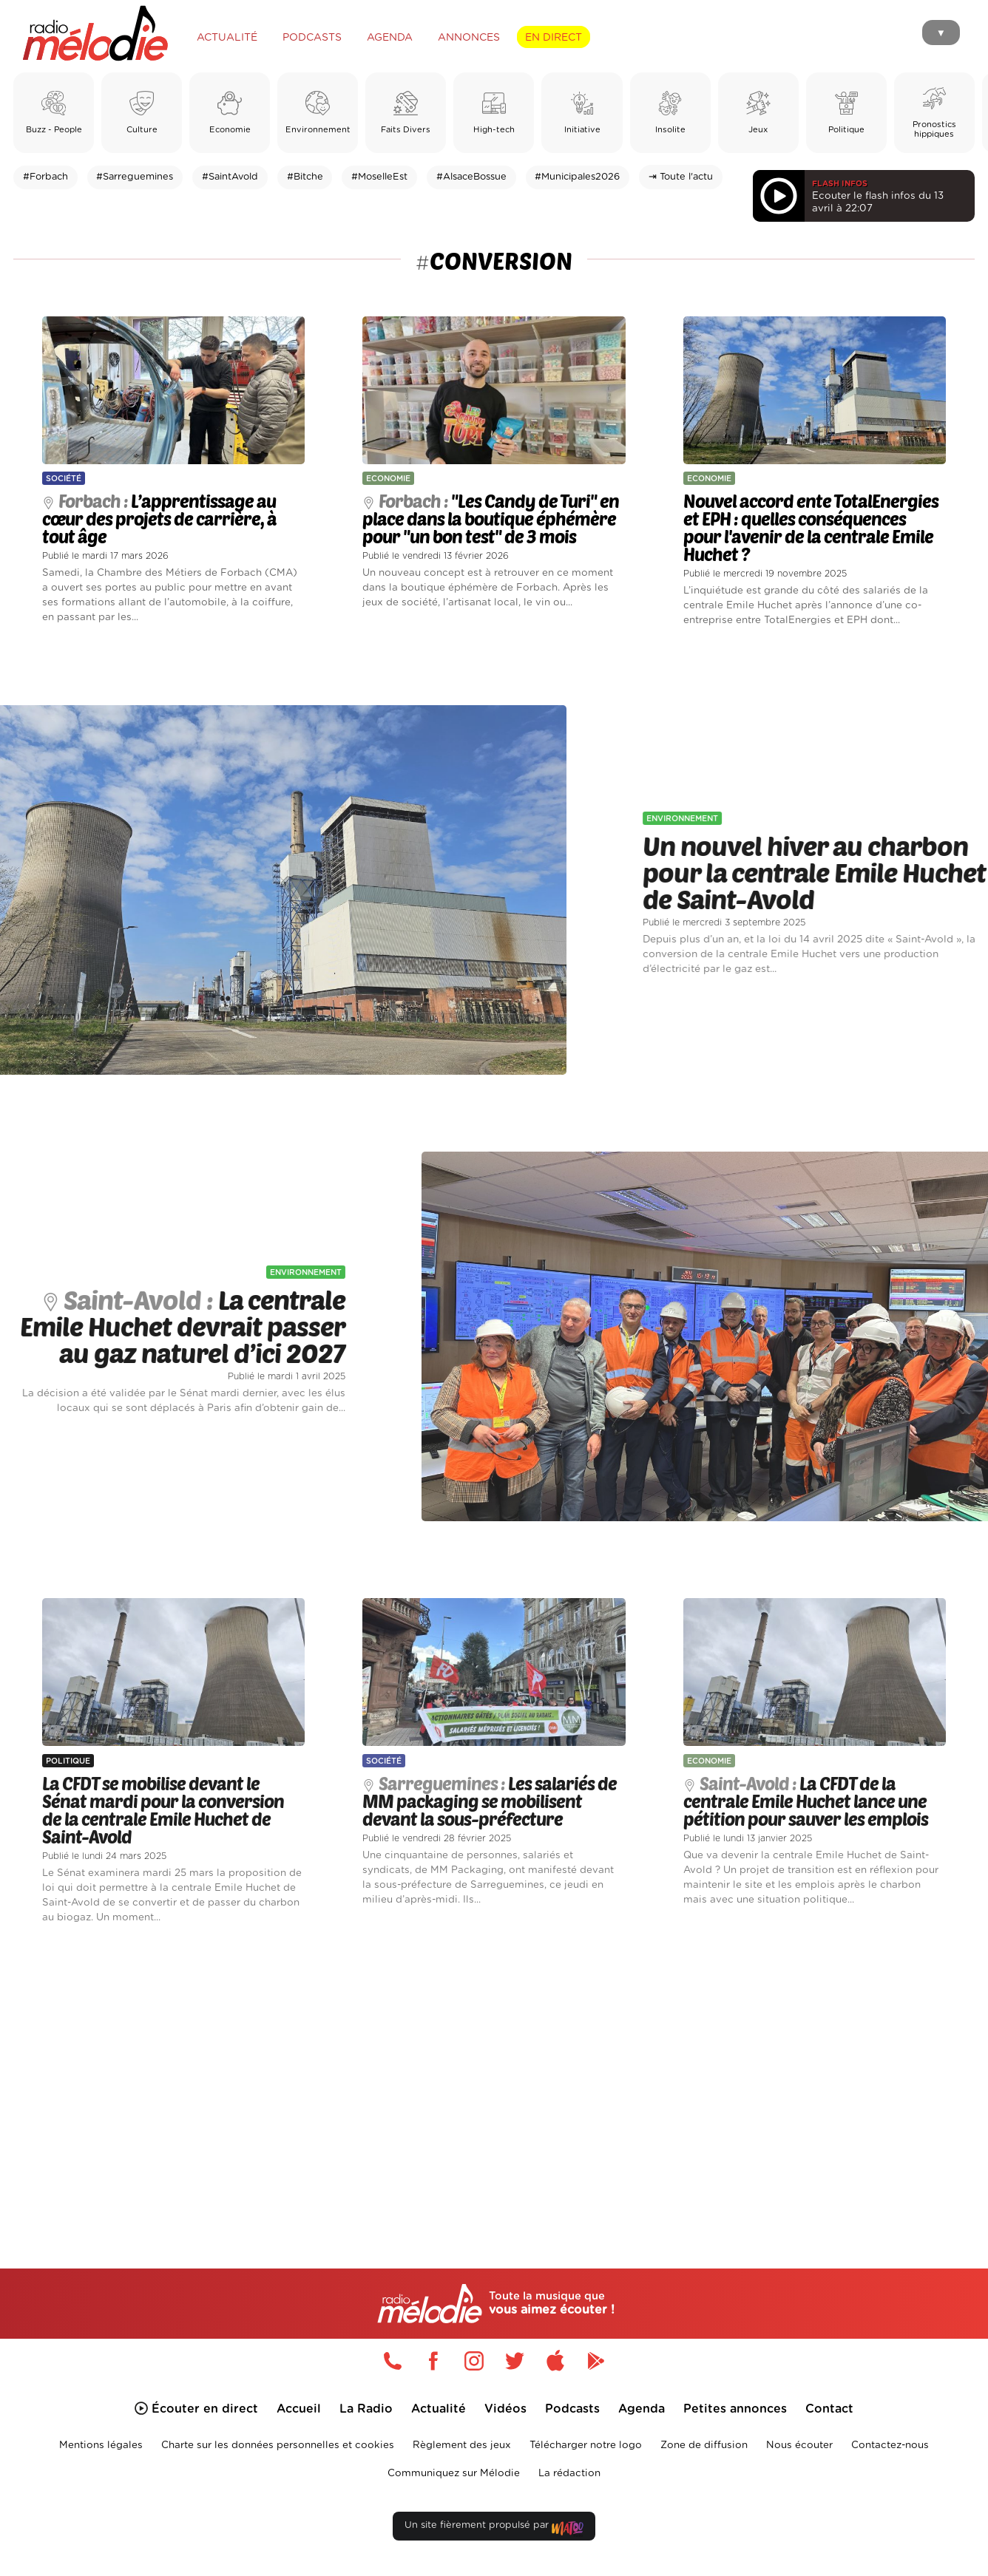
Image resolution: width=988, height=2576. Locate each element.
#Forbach (45, 177)
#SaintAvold (230, 177)
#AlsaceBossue (471, 177)
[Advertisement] (494, 2079)
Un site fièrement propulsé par (494, 2528)
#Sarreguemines (134, 177)
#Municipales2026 (577, 177)
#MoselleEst (379, 177)
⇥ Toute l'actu (681, 177)
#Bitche (305, 177)
